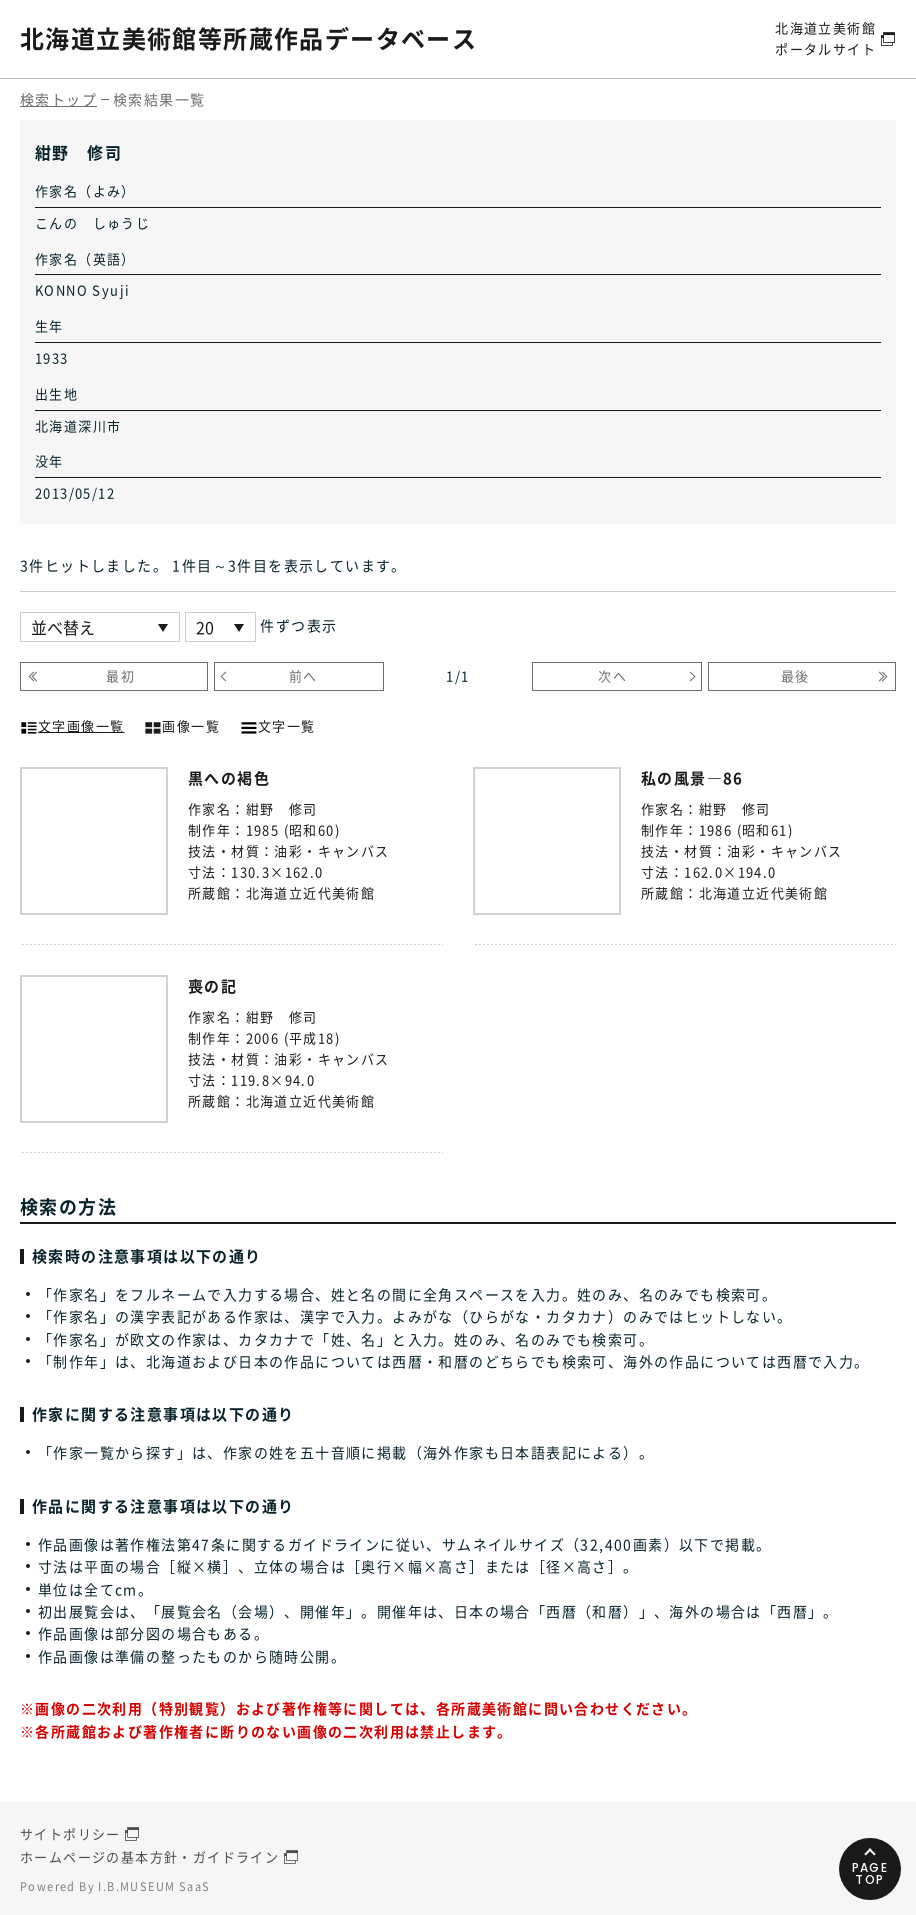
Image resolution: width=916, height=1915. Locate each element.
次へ (612, 675)
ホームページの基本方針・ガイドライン (149, 1856)
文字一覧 (278, 724)
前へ (303, 675)
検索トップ (58, 99)
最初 (120, 675)
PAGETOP (870, 1873)
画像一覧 (182, 724)
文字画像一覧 (72, 724)
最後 (795, 675)
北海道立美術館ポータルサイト (825, 38)
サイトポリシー (70, 1833)
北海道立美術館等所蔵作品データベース (248, 38)
